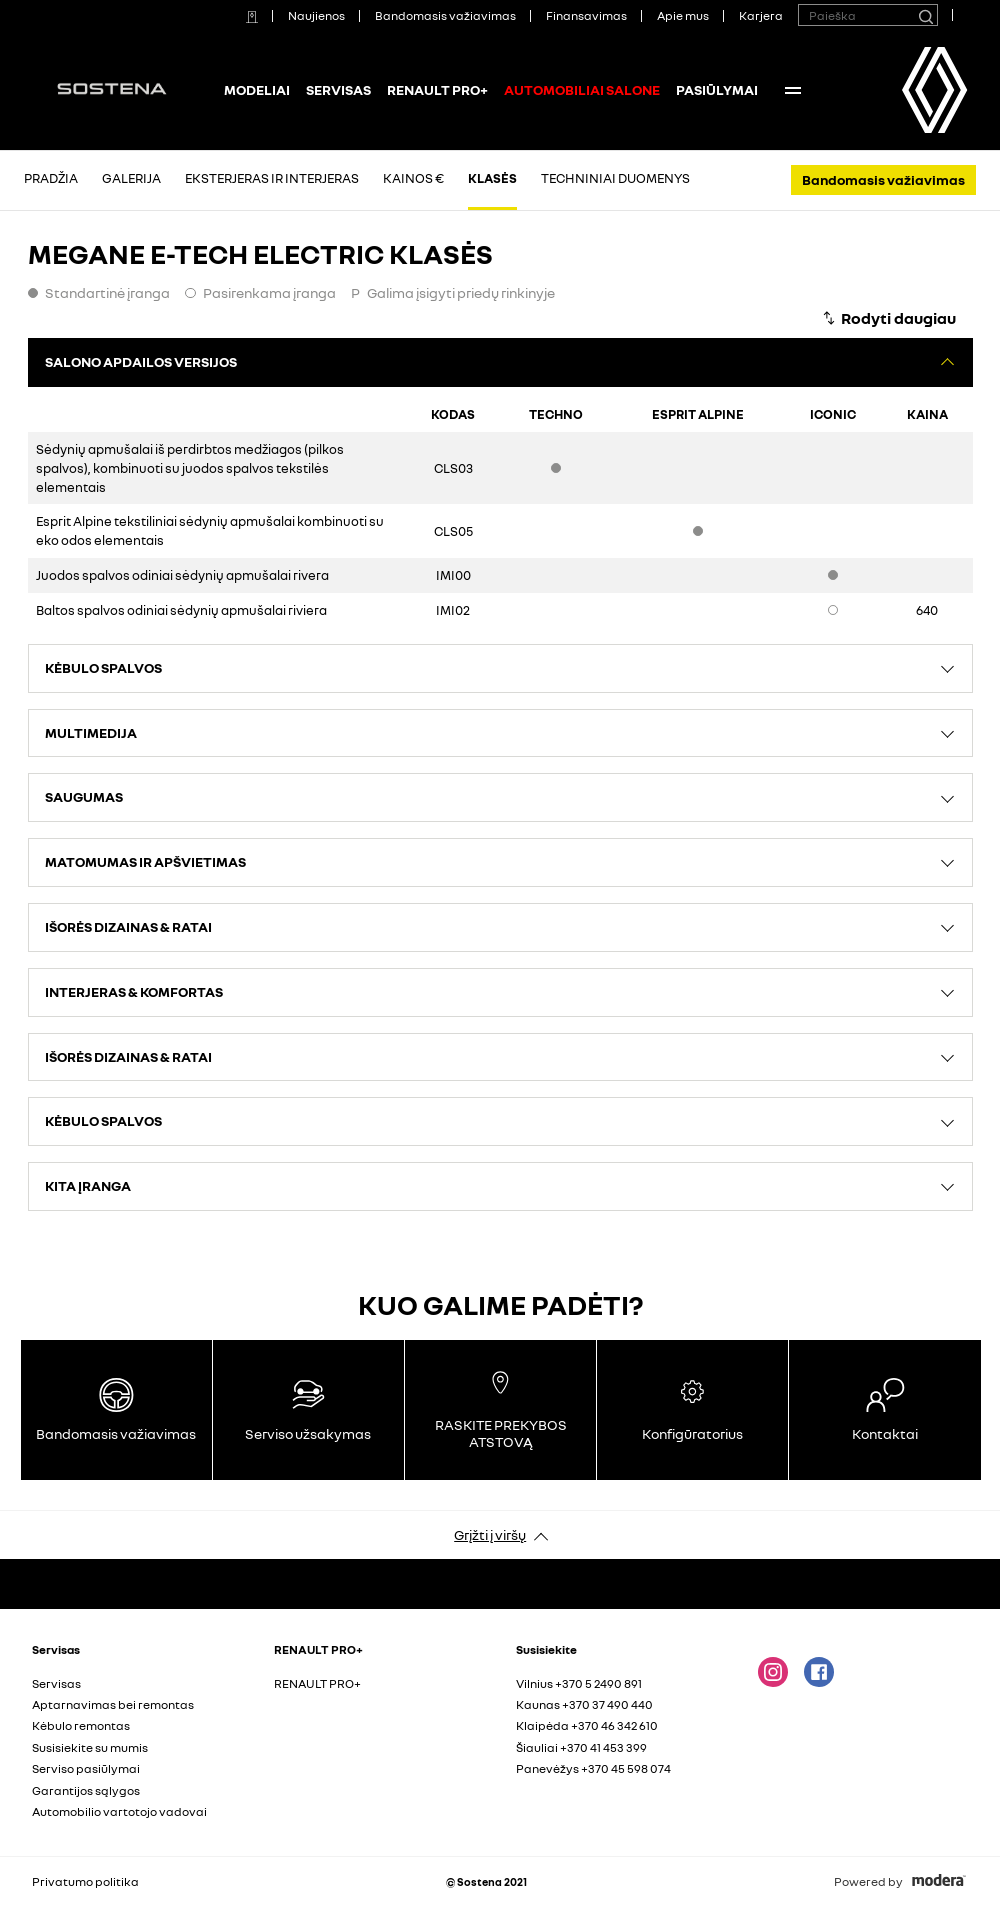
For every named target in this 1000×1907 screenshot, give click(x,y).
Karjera (761, 15)
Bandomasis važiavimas (445, 15)
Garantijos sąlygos (86, 1790)
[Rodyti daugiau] (888, 318)
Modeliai (257, 89)
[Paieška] (925, 15)
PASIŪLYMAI (717, 89)
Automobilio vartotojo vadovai (119, 1811)
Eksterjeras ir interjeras (272, 178)
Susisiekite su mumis (90, 1747)
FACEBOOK (819, 1672)
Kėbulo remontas (81, 1725)
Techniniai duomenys (615, 178)
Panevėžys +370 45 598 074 (593, 1768)
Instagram (773, 1672)
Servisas (338, 89)
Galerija (131, 178)
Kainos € (413, 178)
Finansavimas (586, 15)
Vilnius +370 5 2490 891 (579, 1683)
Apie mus (683, 15)
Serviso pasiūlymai (86, 1768)
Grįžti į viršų (490, 1534)
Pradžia (51, 178)
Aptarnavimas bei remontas (113, 1704)
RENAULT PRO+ (437, 89)
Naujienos (316, 15)
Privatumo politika (85, 1881)
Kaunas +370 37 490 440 (584, 1704)
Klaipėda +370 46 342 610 (587, 1725)
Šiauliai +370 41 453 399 (581, 1747)
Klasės (492, 178)
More (793, 90)
